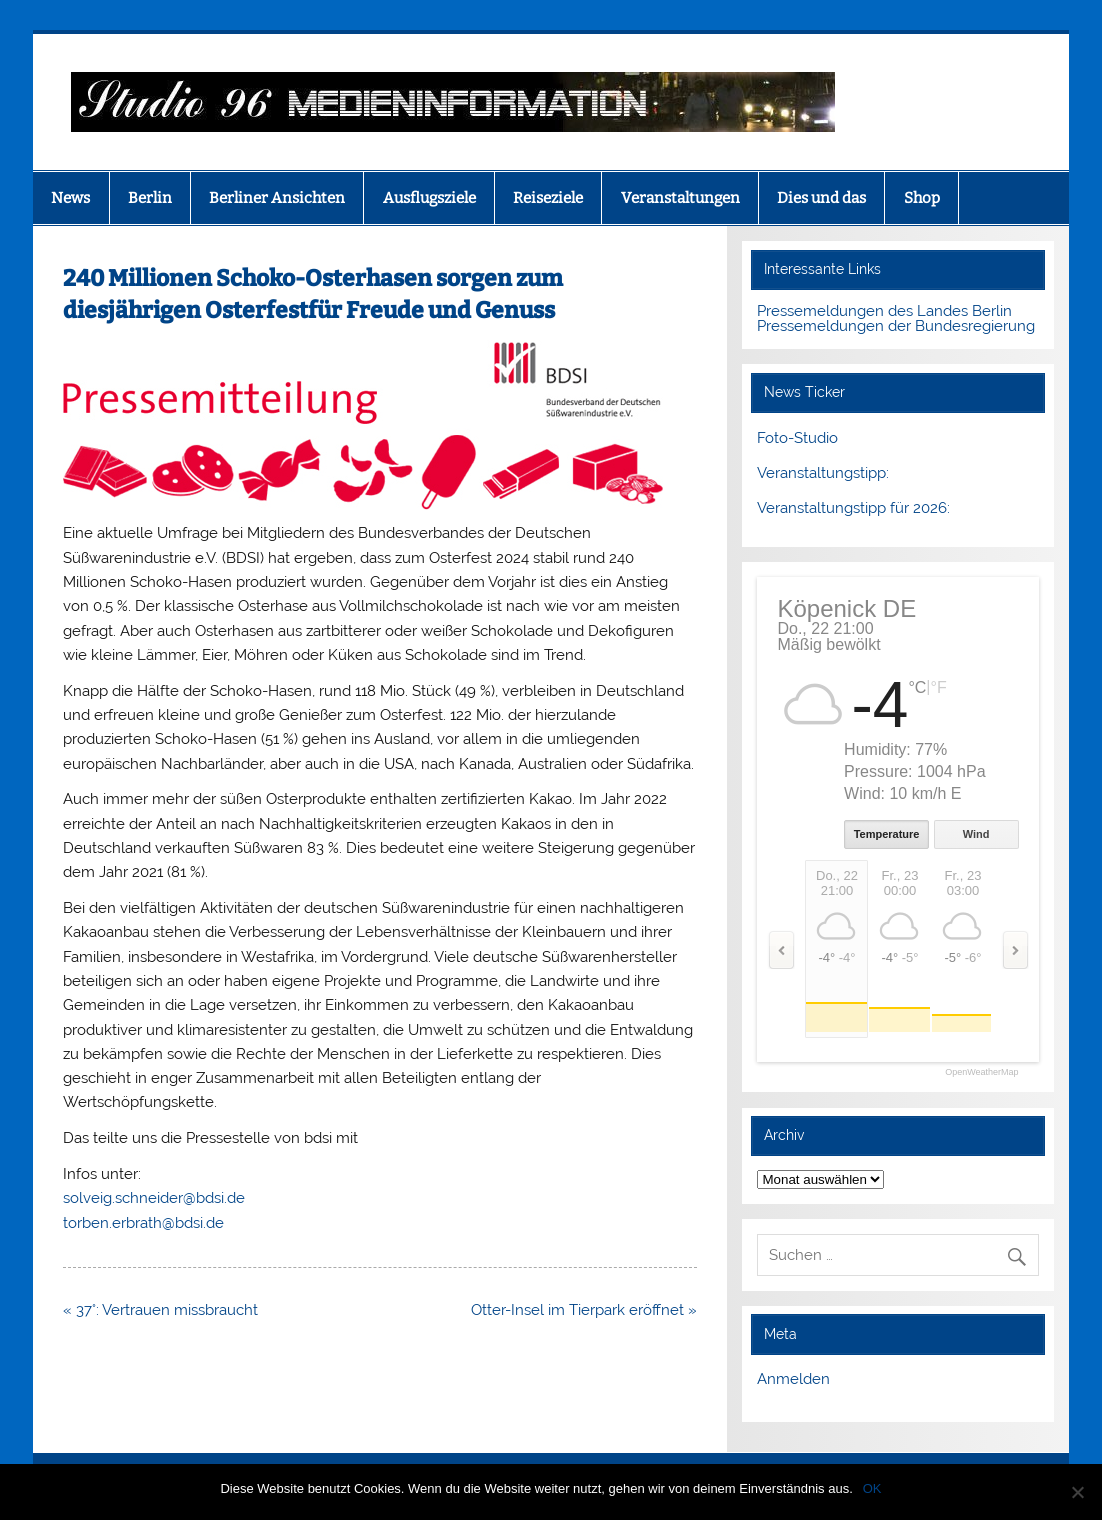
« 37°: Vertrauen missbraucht (160, 1310)
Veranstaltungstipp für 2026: (853, 508)
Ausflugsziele (429, 198)
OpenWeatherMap (981, 1072)
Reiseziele (548, 198)
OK (872, 1488)
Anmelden (793, 1379)
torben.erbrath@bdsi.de (143, 1223)
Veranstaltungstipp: (823, 473)
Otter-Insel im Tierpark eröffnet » (584, 1310)
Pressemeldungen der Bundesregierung (896, 326)
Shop (922, 198)
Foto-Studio (797, 438)
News (70, 198)
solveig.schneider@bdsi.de (154, 1198)
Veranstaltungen (680, 198)
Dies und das (821, 198)
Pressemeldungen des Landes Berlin (884, 311)
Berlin (150, 198)
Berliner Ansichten (277, 198)
